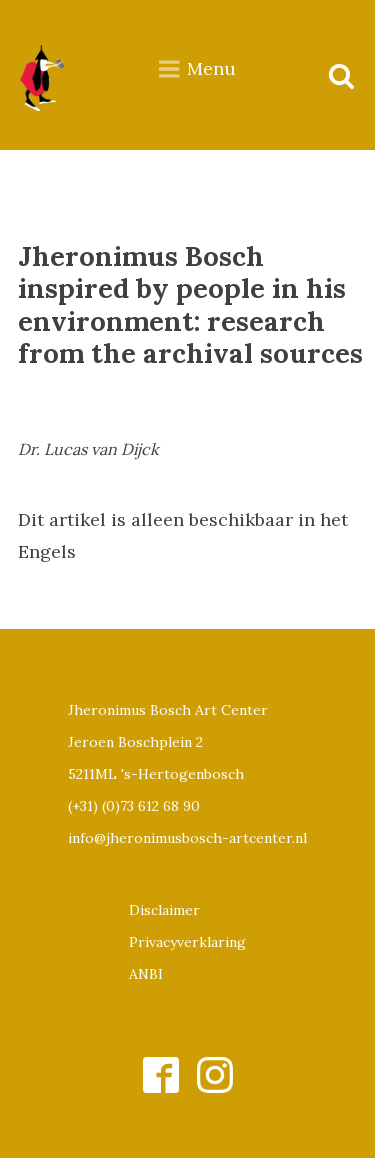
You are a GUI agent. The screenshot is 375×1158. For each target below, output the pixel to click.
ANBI (146, 974)
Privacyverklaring (187, 942)
